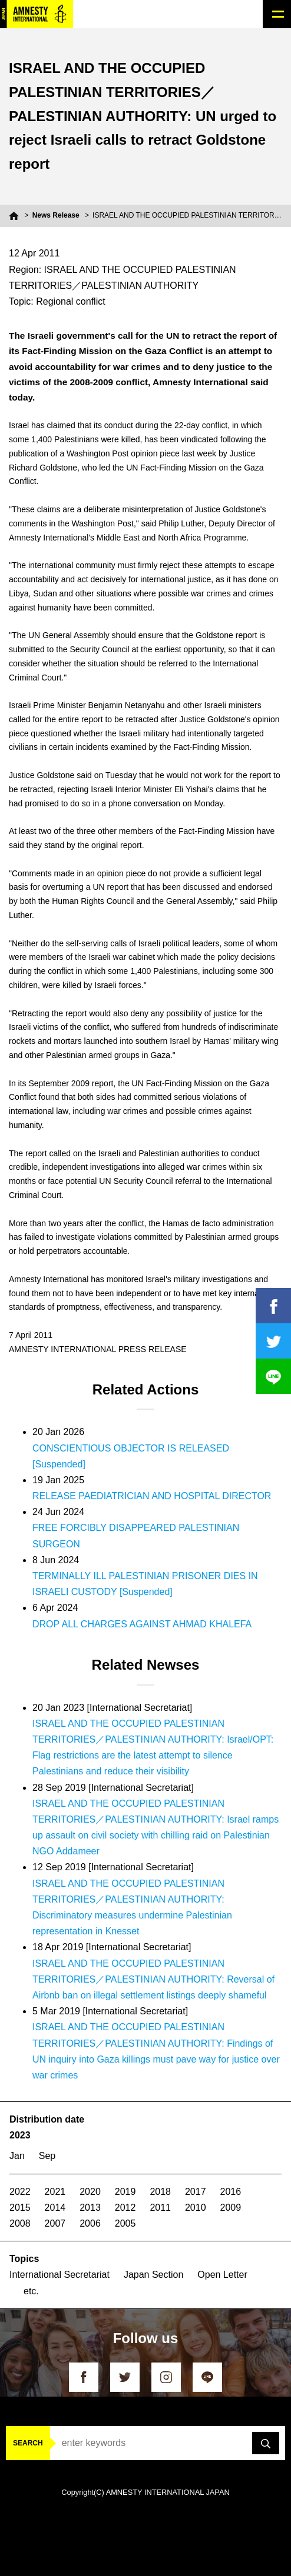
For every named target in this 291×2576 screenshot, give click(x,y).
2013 (90, 2208)
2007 (55, 2223)
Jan (17, 2156)
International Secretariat (59, 2275)
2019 (125, 2192)
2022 (20, 2192)
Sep (47, 2156)
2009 (231, 2208)
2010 (195, 2208)
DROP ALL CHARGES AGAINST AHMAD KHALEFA (142, 1624)
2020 (90, 2192)
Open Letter (222, 2275)
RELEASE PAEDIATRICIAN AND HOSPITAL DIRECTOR (151, 1496)
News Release (56, 215)
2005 (125, 2223)
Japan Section (153, 2275)
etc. (31, 2291)
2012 (125, 2208)
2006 (90, 2223)
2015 (20, 2208)
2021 (55, 2192)
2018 (160, 2192)
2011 (160, 2208)
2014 (55, 2208)
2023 (20, 2135)
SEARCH (28, 2443)
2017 (195, 2192)
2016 (231, 2192)
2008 (20, 2223)
